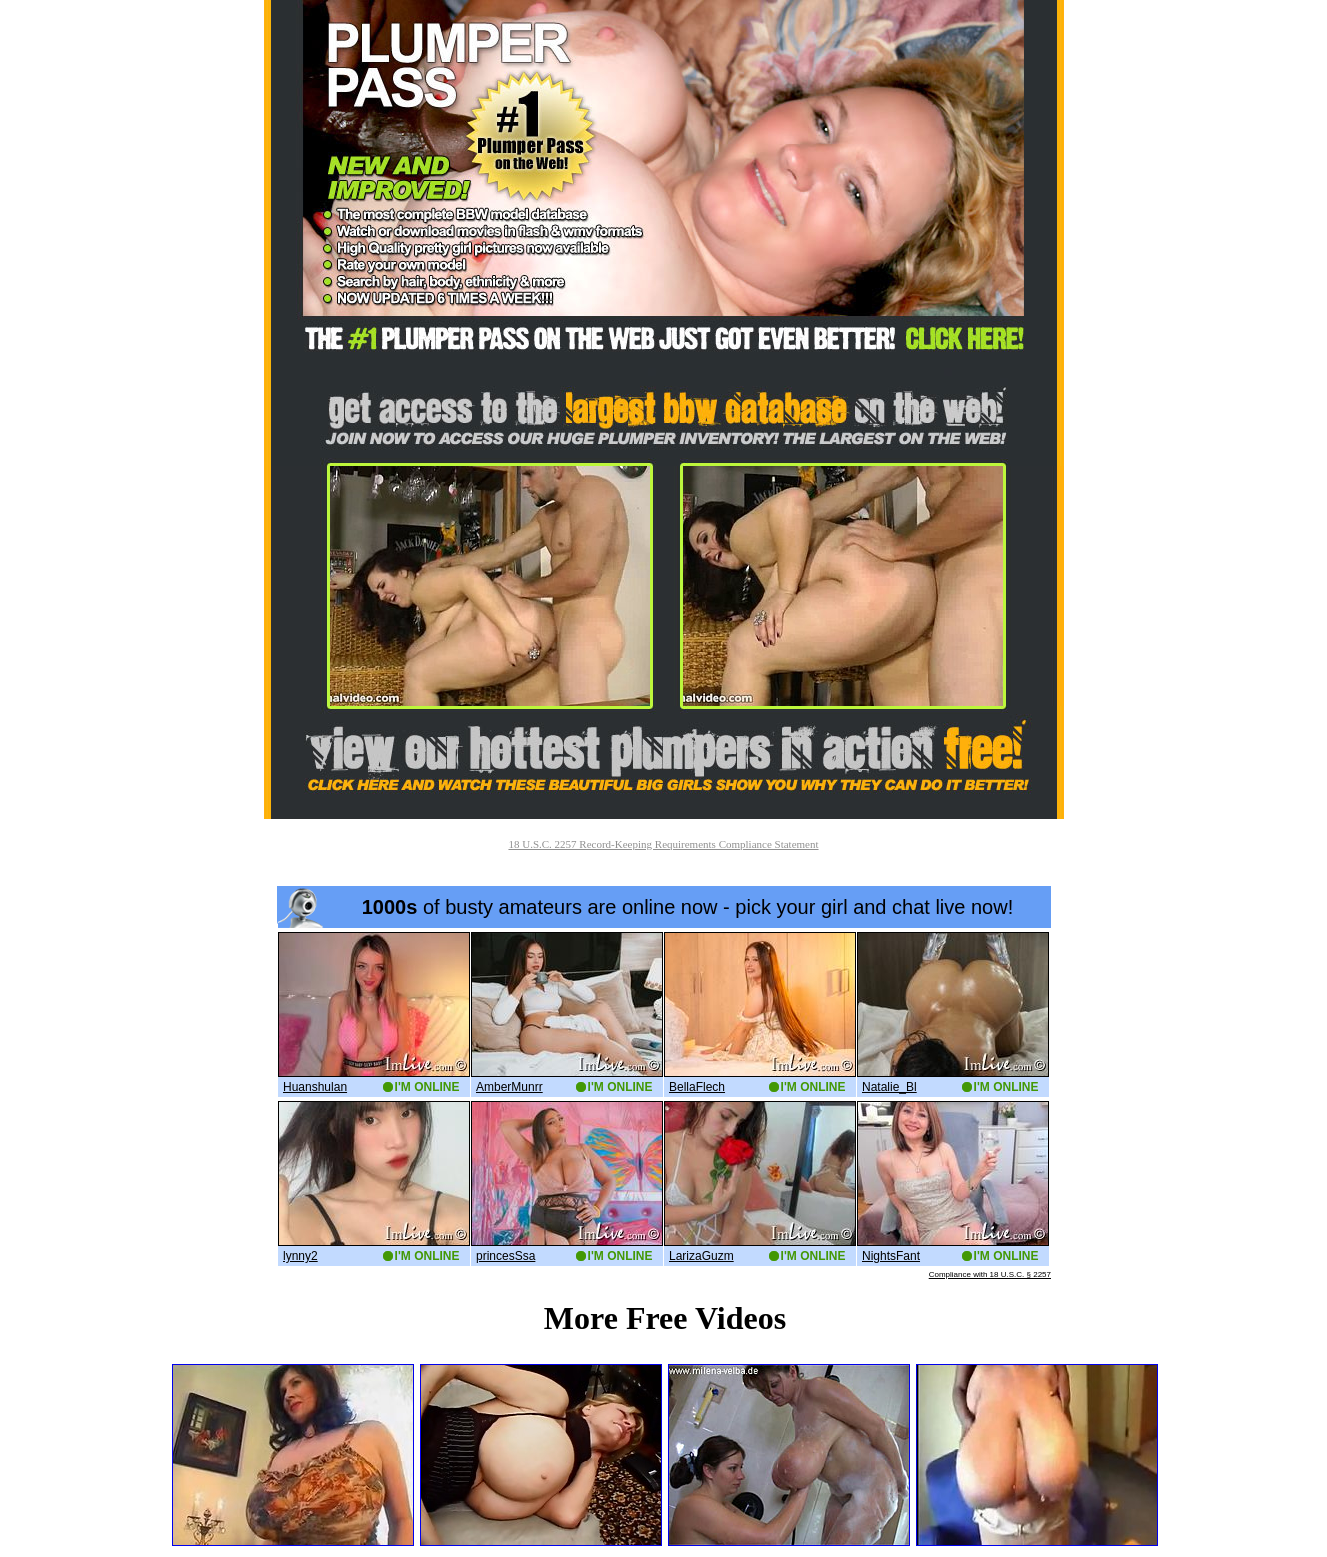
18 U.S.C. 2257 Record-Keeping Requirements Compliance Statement (663, 844)
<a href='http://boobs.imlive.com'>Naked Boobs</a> (664, 1082)
